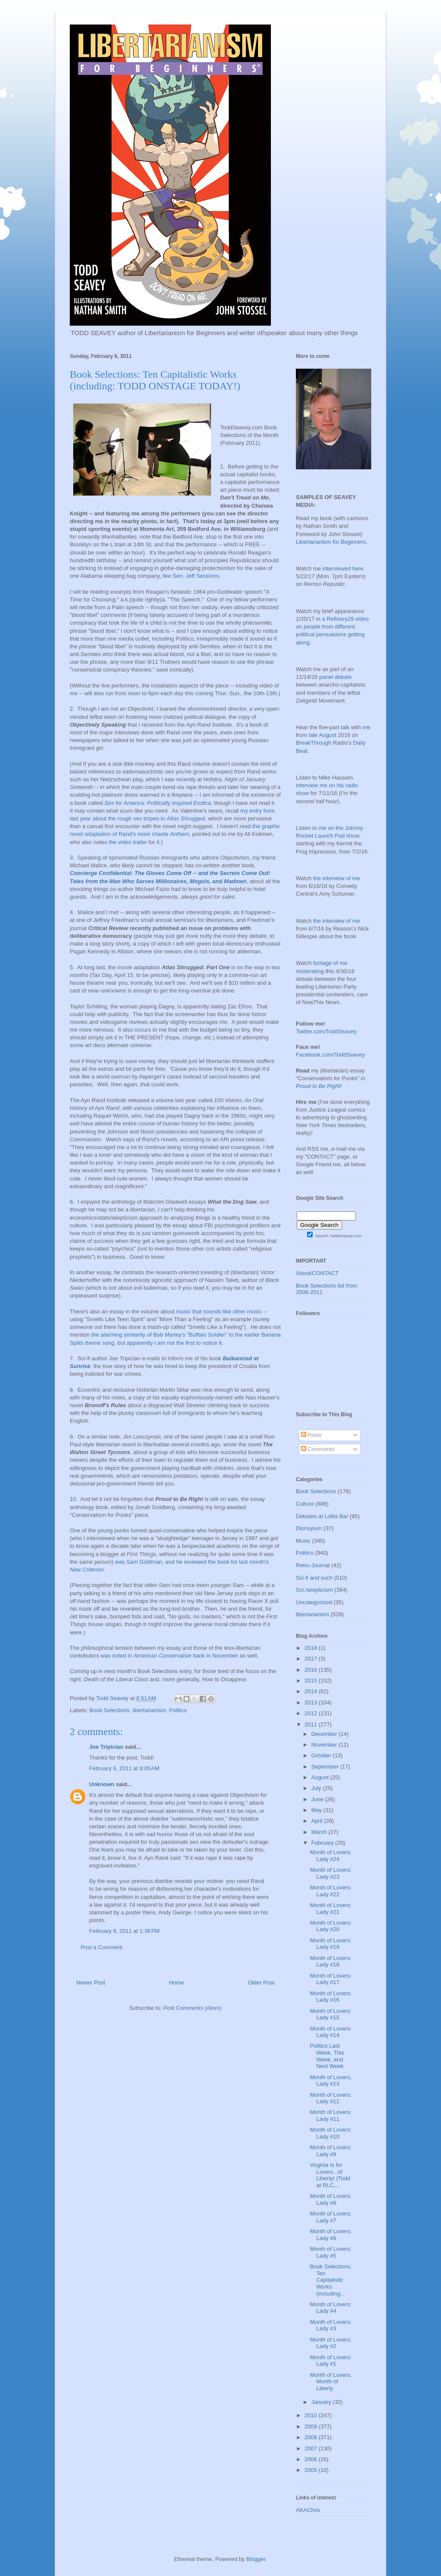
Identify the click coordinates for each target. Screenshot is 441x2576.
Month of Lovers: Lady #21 (330, 1908)
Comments (318, 1449)
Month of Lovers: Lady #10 (330, 2133)
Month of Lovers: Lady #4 (330, 2307)
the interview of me (336, 878)
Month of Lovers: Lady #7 (330, 2217)
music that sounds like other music (219, 1311)
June (318, 1799)
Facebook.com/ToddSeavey (330, 1054)
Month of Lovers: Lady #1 (330, 2360)
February (323, 1843)
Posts (311, 1435)
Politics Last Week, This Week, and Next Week (327, 2056)
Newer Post (90, 1982)
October (322, 1755)
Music (303, 1541)
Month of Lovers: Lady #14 (330, 2032)
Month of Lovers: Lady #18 (330, 1961)
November (325, 1744)
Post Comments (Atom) (192, 2008)
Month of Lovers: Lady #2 (330, 2343)
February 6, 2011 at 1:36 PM (124, 1931)
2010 (311, 2415)
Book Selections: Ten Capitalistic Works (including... (330, 2279)
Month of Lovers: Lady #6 (330, 2234)
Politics (178, 1710)
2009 (311, 2426)
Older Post (261, 1982)
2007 (311, 2448)
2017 (311, 1658)
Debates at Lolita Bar (322, 1516)
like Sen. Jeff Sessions (191, 576)
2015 (311, 1680)
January (322, 2402)
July (317, 1788)
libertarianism (149, 1710)
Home (176, 1982)
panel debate (335, 677)
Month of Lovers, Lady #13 (330, 2080)
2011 (311, 1724)
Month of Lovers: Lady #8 (330, 2199)
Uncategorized (314, 1602)
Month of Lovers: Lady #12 (330, 2098)
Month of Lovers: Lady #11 (330, 2115)
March (320, 1832)
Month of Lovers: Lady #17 (330, 1979)
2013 (311, 1702)
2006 (311, 2459)
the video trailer (128, 842)
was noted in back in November (169, 1655)
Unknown (102, 1784)
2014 (311, 1691)
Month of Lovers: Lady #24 (330, 1855)
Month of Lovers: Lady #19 (330, 1943)
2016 (311, 1670)
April (317, 1821)
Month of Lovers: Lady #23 (330, 1873)
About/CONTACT (317, 1273)
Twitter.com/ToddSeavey (326, 1031)
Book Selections (110, 1710)
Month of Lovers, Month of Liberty (330, 2381)
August (320, 1777)
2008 (311, 2437)
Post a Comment (101, 1947)
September (325, 1766)
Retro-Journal (313, 1565)
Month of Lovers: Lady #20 (330, 1926)
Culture (305, 1504)
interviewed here (343, 568)
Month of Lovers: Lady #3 (330, 2325)
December (325, 1734)
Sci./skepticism (314, 1590)
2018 (311, 1648)
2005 (311, 2470)
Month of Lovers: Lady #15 (330, 2014)
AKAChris (308, 2510)
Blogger (255, 2559)
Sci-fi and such (314, 1578)
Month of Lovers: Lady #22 (330, 1891)
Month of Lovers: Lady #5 (330, 2252)
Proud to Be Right (318, 1086)
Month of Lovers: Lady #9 (330, 2150)
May (317, 1810)
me (366, 727)
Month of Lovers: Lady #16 (330, 1996)
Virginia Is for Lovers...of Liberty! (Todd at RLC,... (330, 2175)
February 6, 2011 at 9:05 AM (124, 1768)
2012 (311, 1713)
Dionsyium (309, 1528)
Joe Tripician (106, 1747)
